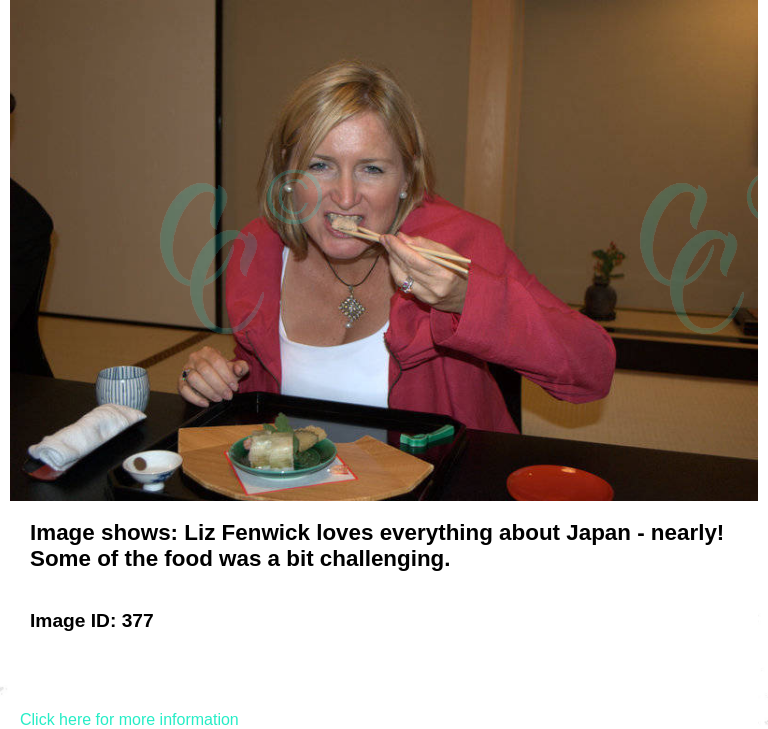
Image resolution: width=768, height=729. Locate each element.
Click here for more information (129, 719)
